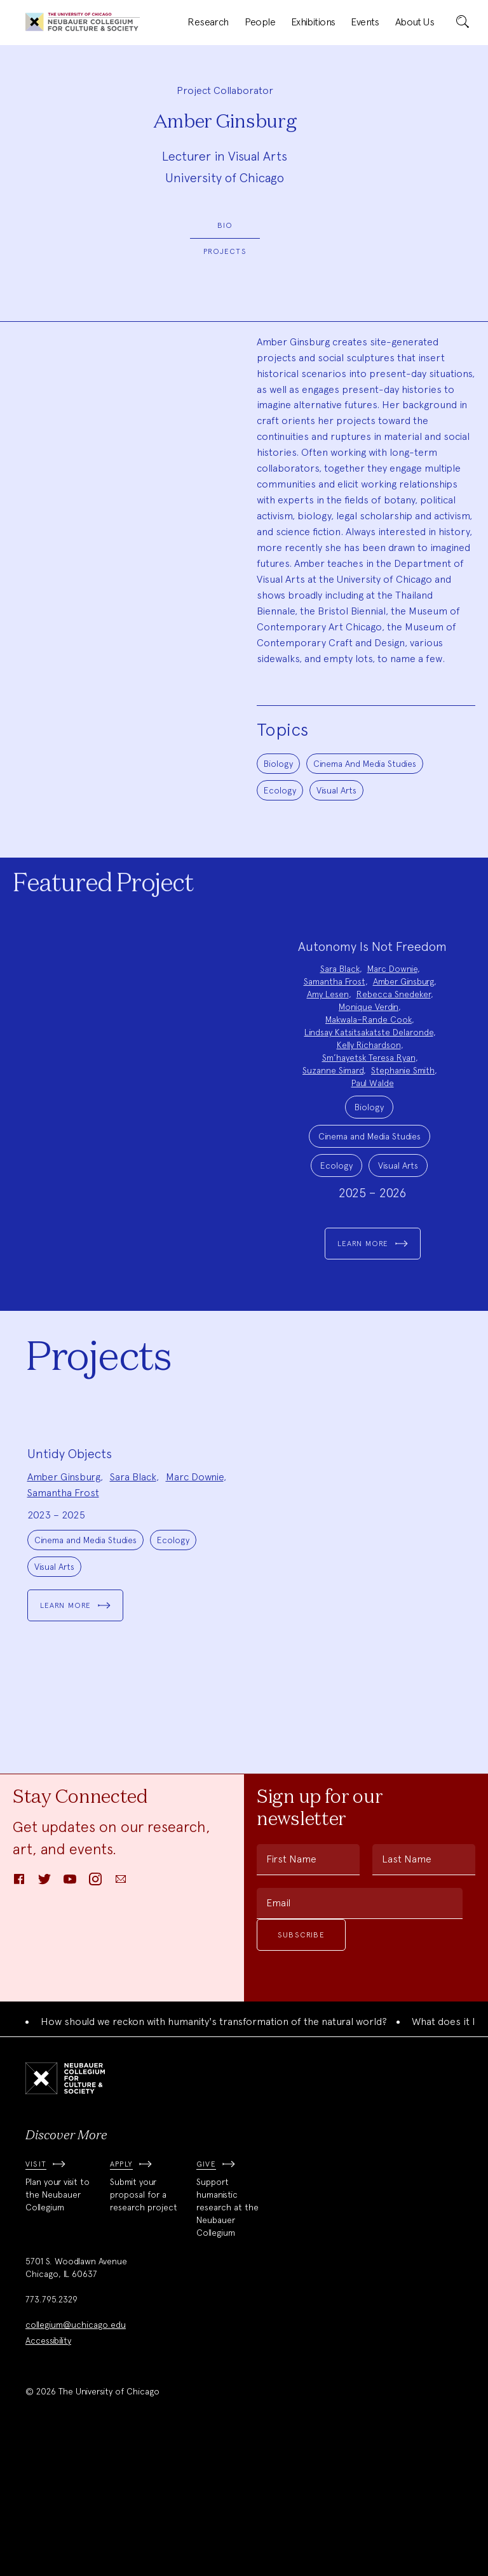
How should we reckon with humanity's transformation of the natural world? (214, 2149)
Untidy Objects (69, 1581)
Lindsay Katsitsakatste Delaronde (368, 1032)
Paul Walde (372, 1083)
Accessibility (48, 2468)
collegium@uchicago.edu (75, 2452)
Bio (225, 225)
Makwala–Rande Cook (368, 1019)
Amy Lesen (328, 994)
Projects (225, 251)
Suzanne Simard (332, 1070)
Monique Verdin (368, 1007)
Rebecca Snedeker (393, 994)
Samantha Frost (334, 981)
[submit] (462, 22)
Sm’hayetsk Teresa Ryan (369, 1057)
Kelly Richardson (369, 1045)
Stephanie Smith (403, 1070)
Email (278, 2030)
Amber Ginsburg (403, 981)
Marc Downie (392, 969)
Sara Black (340, 969)
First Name (291, 1987)
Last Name (406, 1987)
